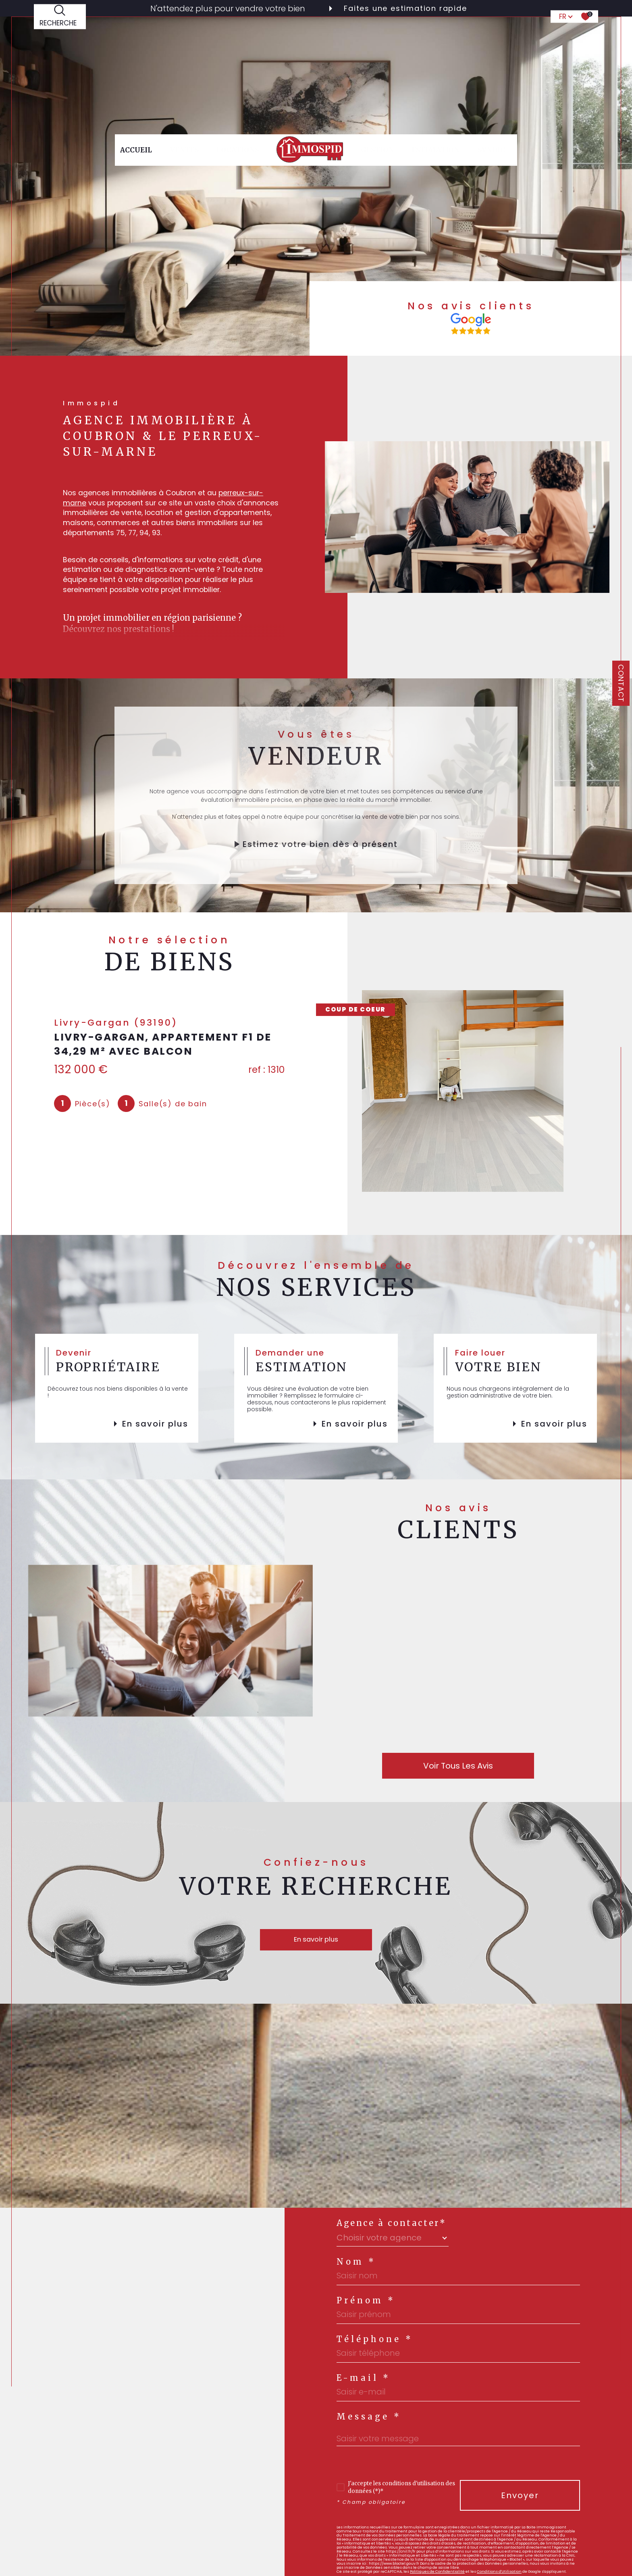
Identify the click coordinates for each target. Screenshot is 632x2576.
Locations (237, 37)
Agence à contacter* (391, 2223)
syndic (491, 37)
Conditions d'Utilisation (499, 2571)
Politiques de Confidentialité (437, 2571)
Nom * (356, 2262)
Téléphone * (375, 2339)
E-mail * (364, 2378)
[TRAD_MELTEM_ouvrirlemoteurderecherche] (60, 38)
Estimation (435, 37)
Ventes (184, 37)
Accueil (136, 37)
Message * (369, 2417)
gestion (377, 37)
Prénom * (366, 2300)
